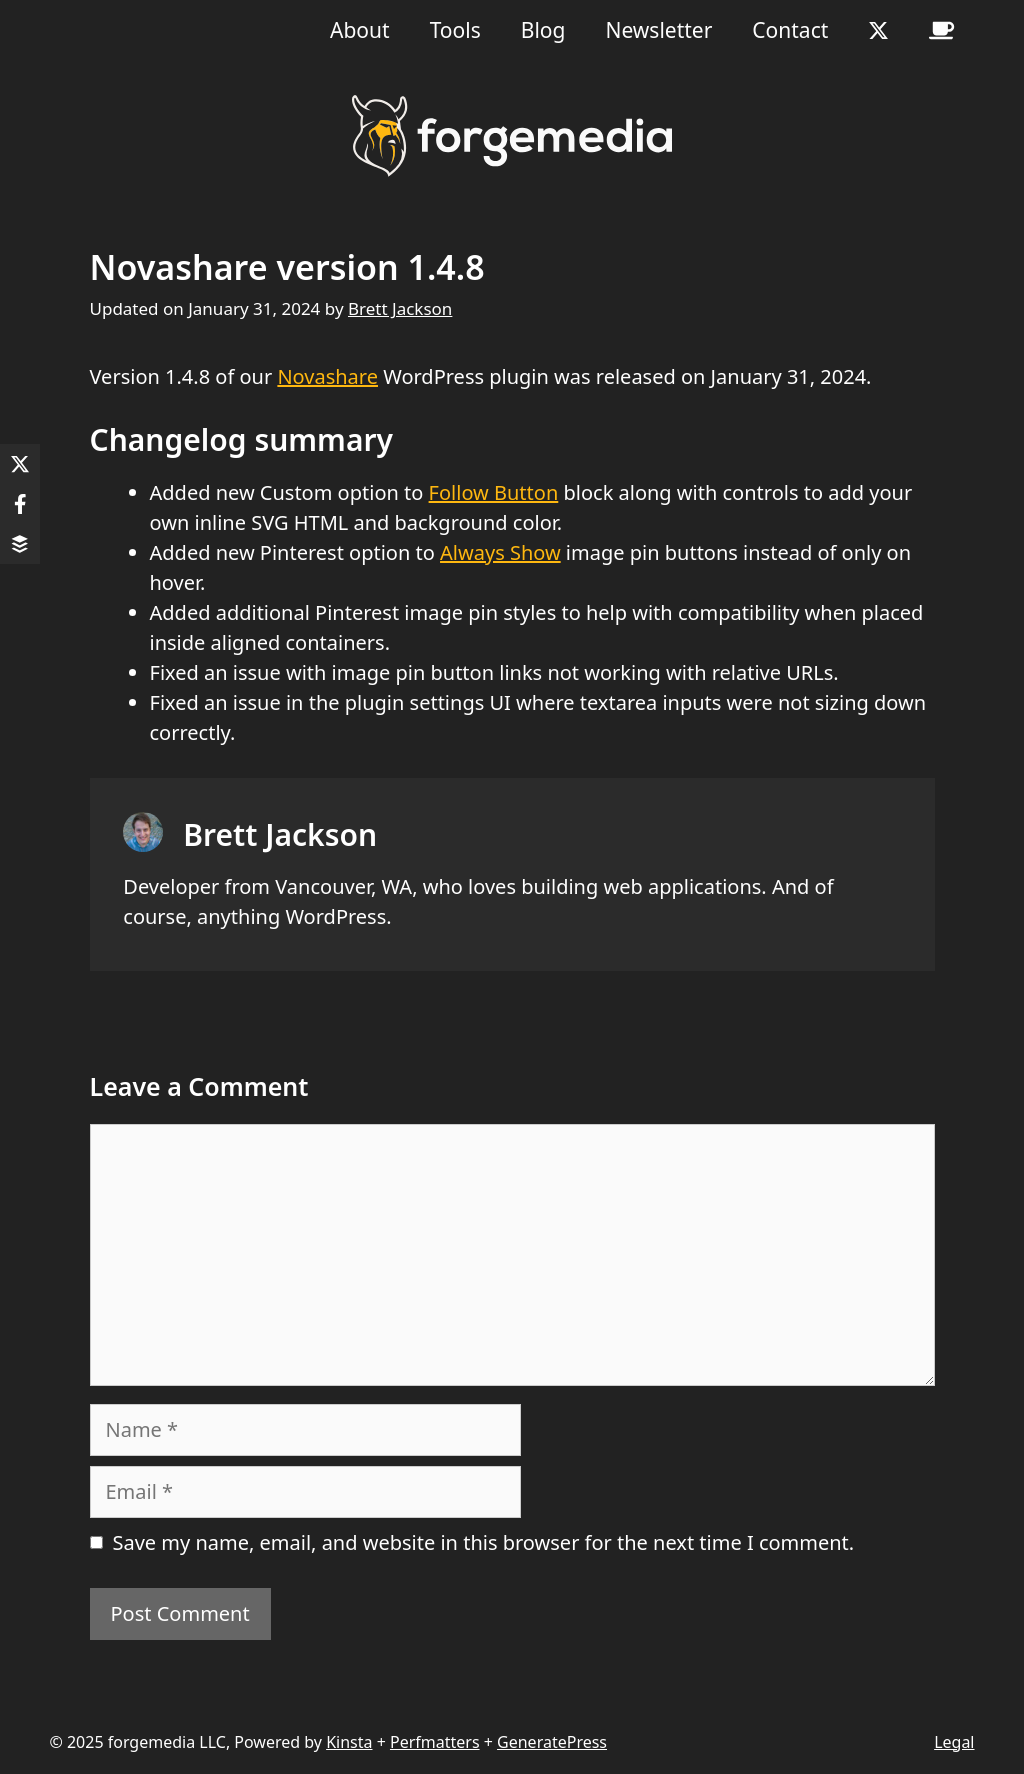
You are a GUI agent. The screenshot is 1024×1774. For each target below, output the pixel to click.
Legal (954, 1742)
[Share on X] (20, 464)
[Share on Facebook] (20, 504)
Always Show (500, 552)
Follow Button (494, 492)
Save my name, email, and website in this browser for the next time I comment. (484, 1542)
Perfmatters (435, 1742)
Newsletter (658, 30)
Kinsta (349, 1742)
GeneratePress (552, 1742)
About (360, 30)
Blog (543, 30)
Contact (790, 30)
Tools (455, 30)
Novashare (327, 376)
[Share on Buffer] (20, 544)
